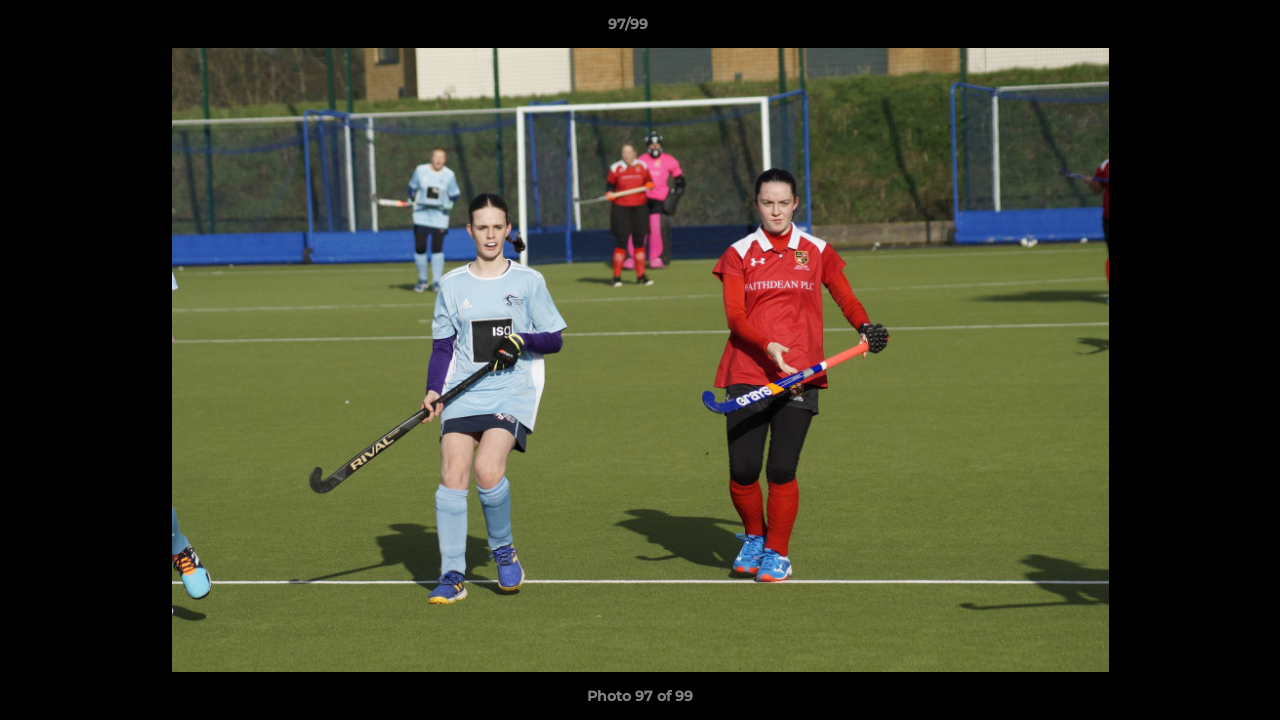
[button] (1196, 29)
